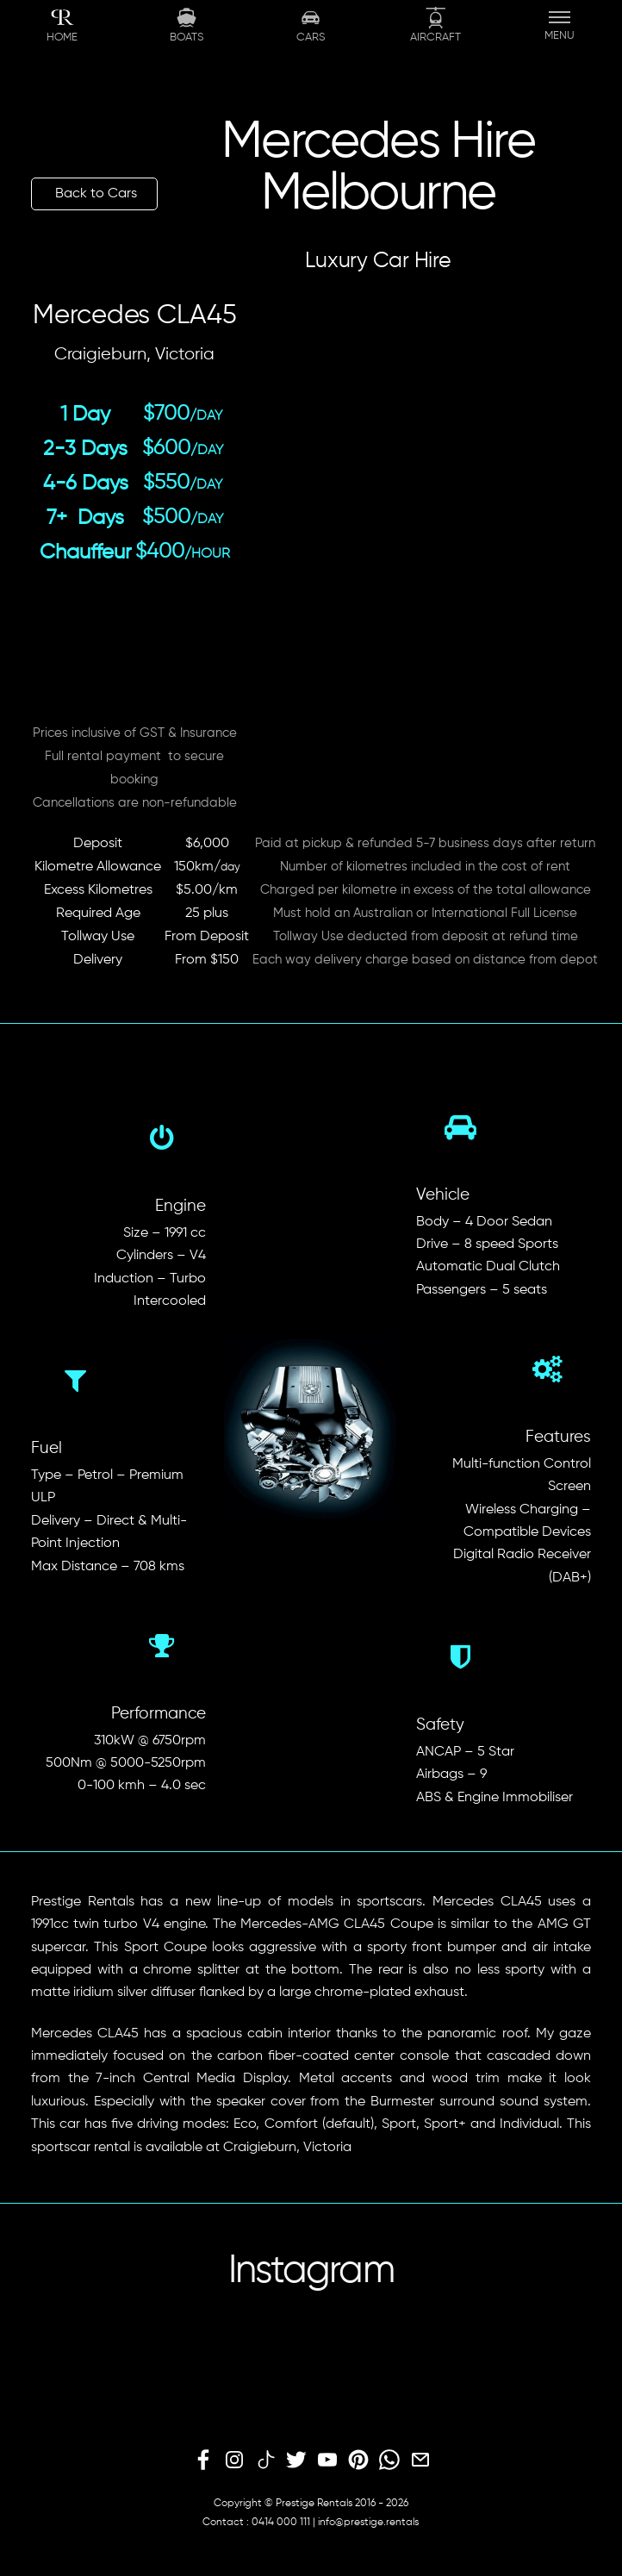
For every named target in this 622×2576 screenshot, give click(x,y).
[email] (420, 2460)
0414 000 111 (281, 2522)
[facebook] (203, 2460)
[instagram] (234, 2460)
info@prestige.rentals (368, 2522)
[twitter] (296, 2460)
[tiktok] (265, 2460)
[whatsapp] (389, 2460)
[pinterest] (358, 2460)
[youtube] (327, 2460)
